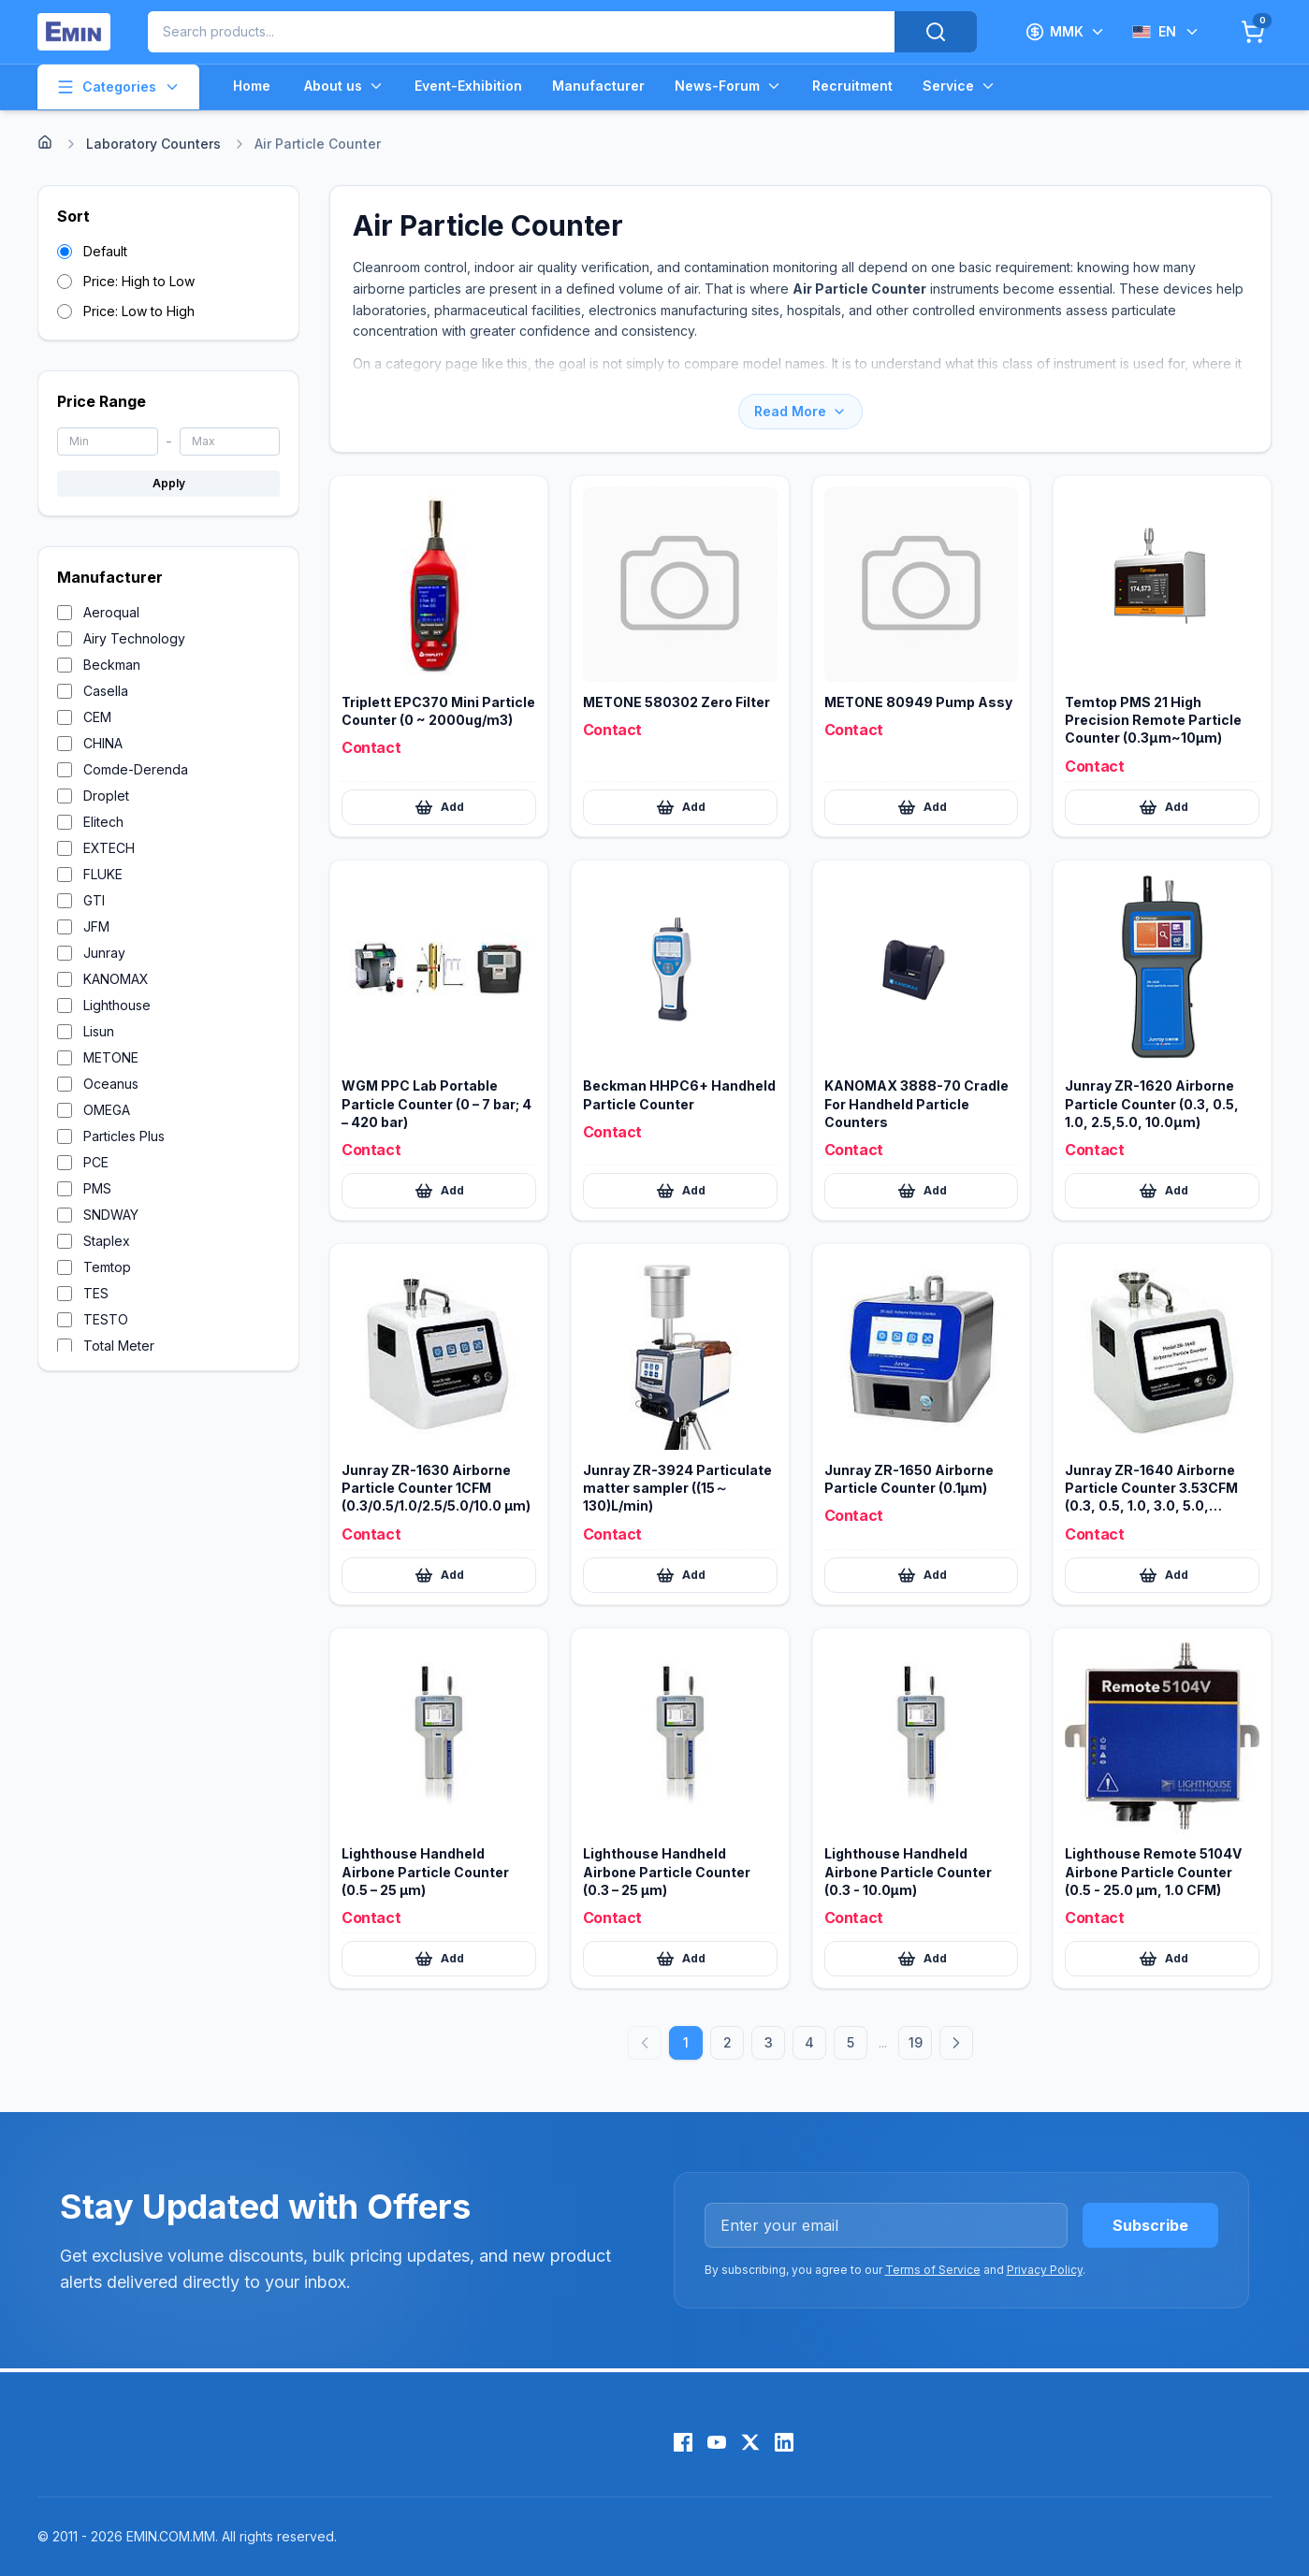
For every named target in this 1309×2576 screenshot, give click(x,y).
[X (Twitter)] (750, 2442)
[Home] (44, 142)
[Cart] (1253, 32)
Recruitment (852, 86)
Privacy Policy (1045, 2270)
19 (916, 2042)
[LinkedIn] (784, 2442)
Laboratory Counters (153, 144)
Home (251, 86)
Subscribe (1150, 2225)
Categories (118, 87)
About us (344, 86)
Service (959, 86)
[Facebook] (683, 2442)
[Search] (935, 31)
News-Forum (728, 86)
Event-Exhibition (468, 86)
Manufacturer (598, 86)
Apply (169, 483)
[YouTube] (716, 2442)
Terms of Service (933, 2270)
